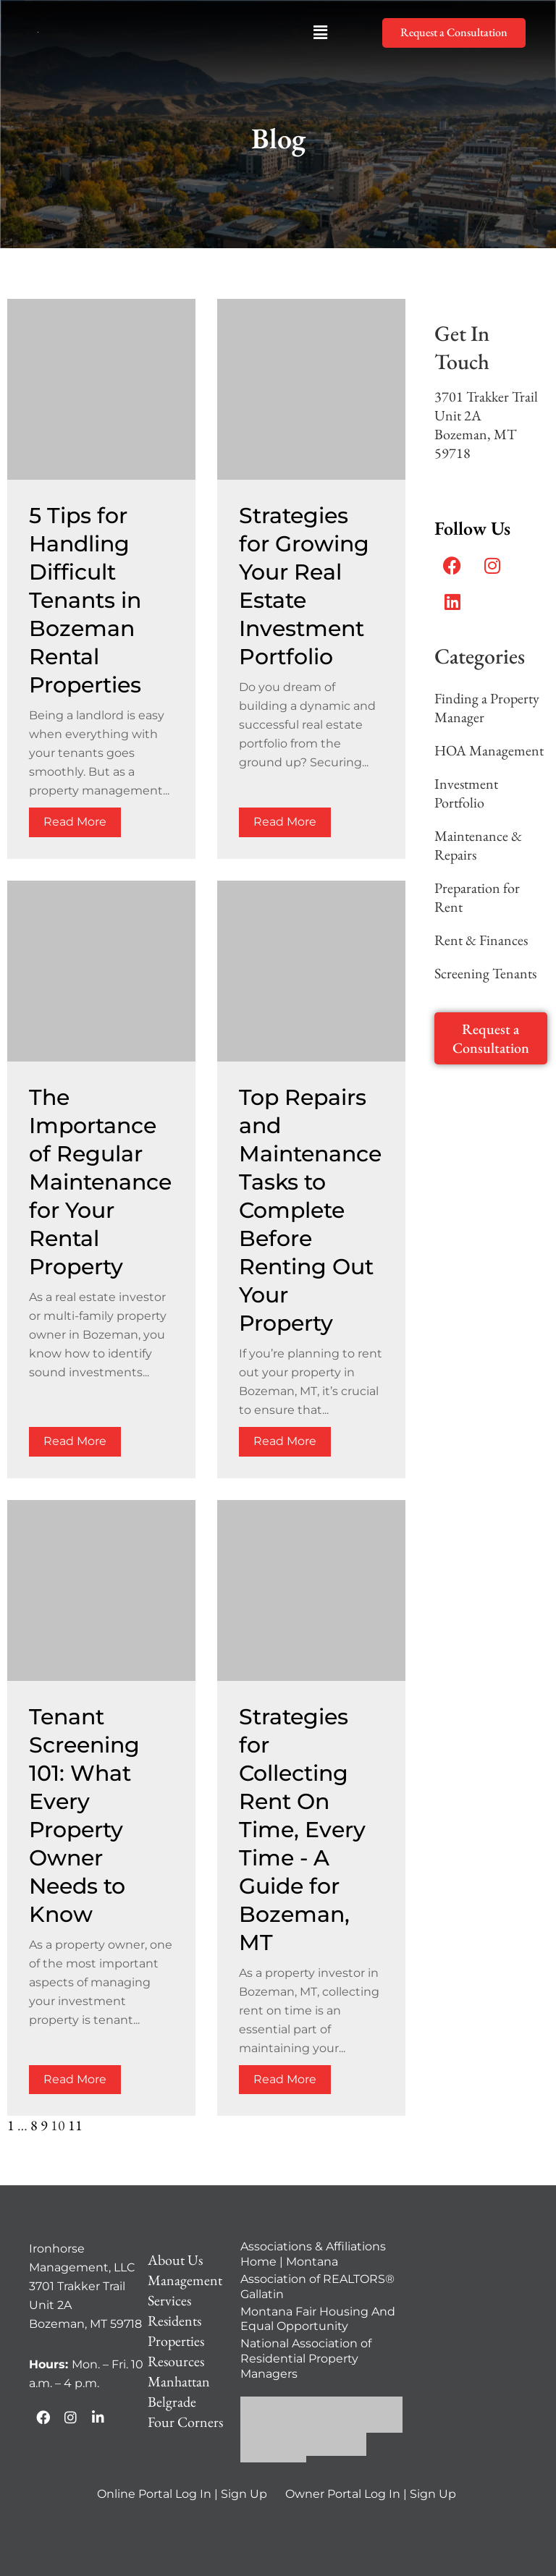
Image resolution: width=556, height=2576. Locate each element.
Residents (174, 2320)
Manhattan (179, 2381)
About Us (175, 2259)
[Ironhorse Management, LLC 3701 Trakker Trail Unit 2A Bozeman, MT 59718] (470, 2326)
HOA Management (489, 750)
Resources (176, 2361)
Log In (193, 2494)
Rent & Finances (481, 940)
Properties (176, 2340)
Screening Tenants (485, 973)
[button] (320, 32)
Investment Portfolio (466, 793)
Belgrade (172, 2401)
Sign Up (244, 2494)
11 (75, 2125)
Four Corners (185, 2421)
